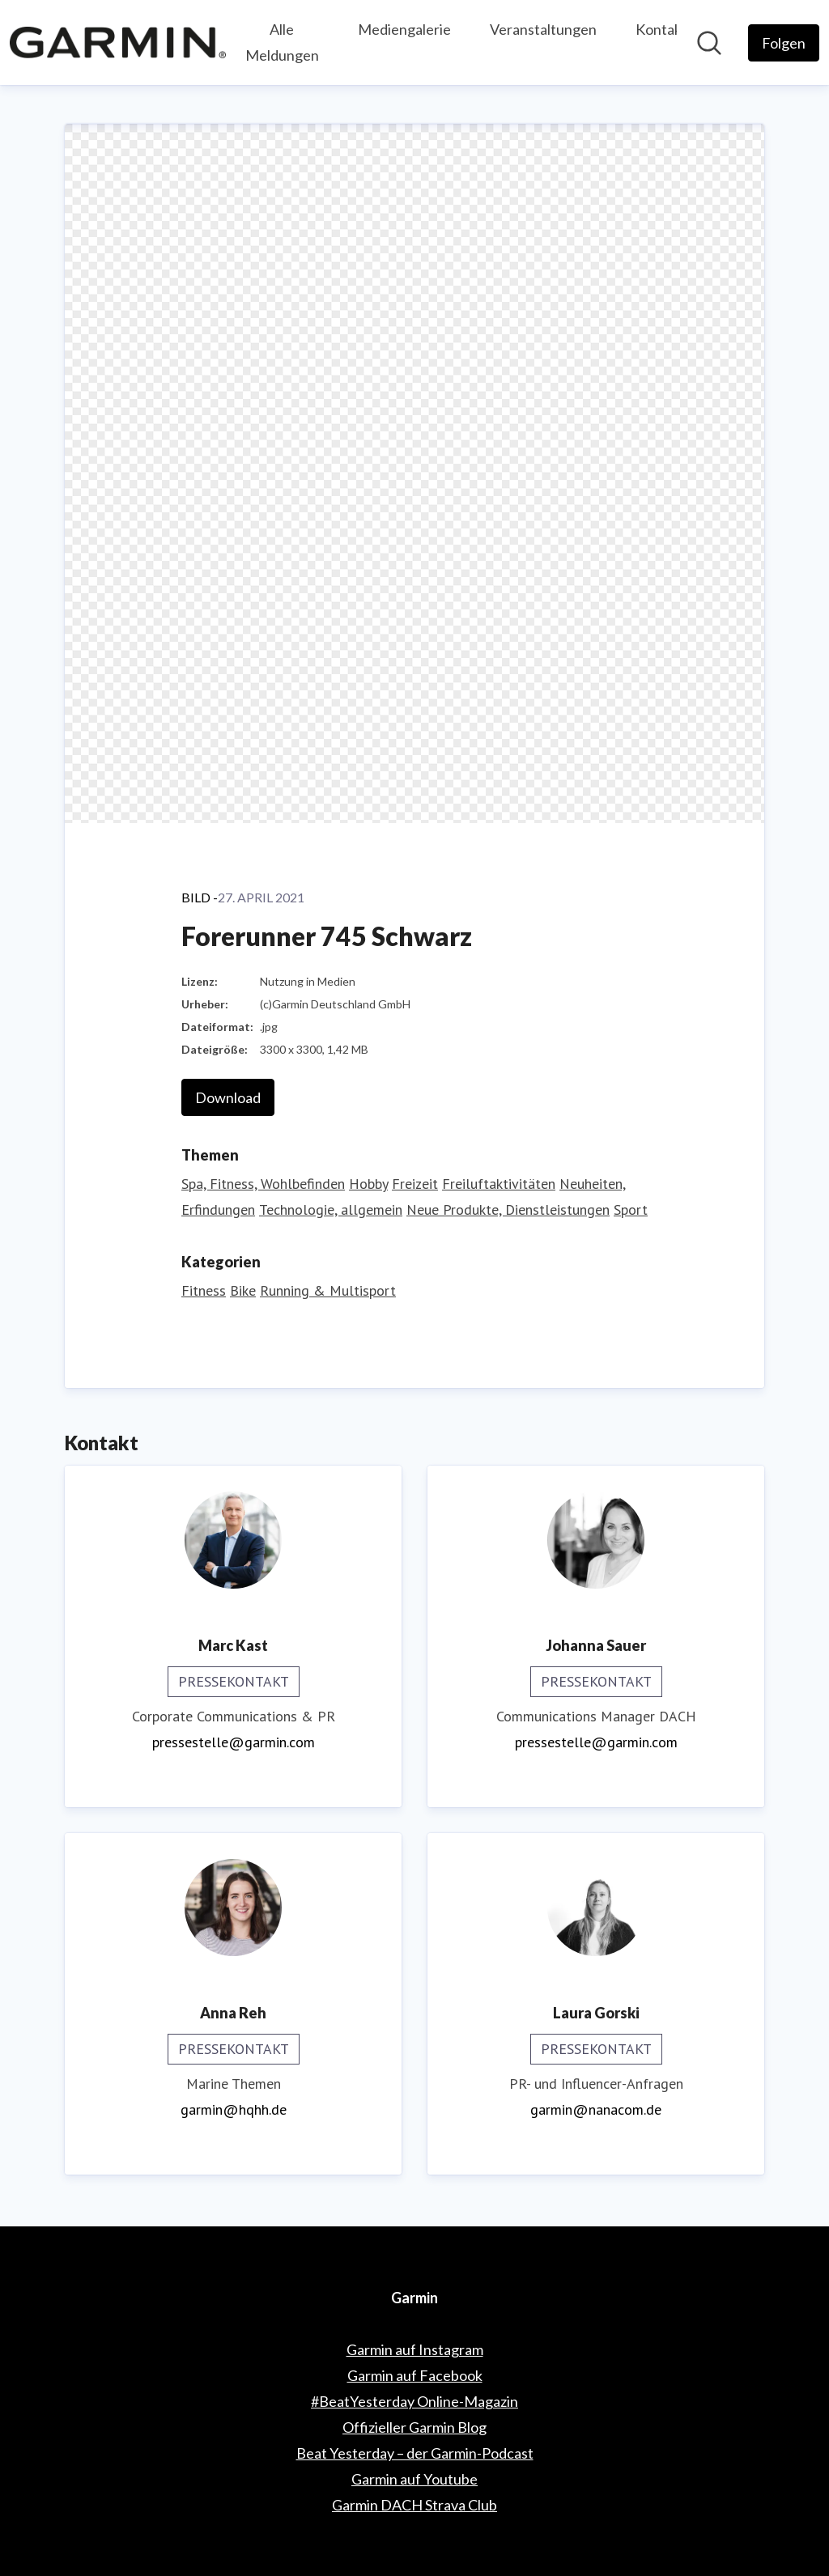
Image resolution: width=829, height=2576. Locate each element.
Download (228, 1097)
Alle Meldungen (282, 42)
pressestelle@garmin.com (233, 1742)
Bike (243, 1290)
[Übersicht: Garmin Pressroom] (118, 42)
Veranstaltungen (543, 29)
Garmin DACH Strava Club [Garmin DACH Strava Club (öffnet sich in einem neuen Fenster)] (414, 2505)
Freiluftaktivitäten (498, 1183)
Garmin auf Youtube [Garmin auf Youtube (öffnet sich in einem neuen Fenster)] (414, 2479)
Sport (631, 1209)
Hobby (368, 1183)
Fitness (203, 1290)
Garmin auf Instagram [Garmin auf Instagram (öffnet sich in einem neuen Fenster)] (414, 2349)
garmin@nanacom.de (595, 2109)
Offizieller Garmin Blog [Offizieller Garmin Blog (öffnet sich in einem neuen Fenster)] (414, 2427)
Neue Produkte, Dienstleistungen (508, 1209)
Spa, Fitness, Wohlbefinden (263, 1183)
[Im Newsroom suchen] (709, 43)
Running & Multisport (328, 1290)
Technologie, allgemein (330, 1209)
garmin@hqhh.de (234, 2109)
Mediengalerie (404, 29)
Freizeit (415, 1183)
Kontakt (661, 29)
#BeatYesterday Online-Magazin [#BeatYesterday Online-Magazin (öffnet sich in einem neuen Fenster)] (414, 2401)
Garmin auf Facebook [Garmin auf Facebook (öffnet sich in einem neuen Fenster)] (415, 2375)
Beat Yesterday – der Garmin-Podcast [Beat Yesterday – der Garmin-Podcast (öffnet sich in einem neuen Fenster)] (415, 2453)
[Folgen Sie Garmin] (783, 43)
